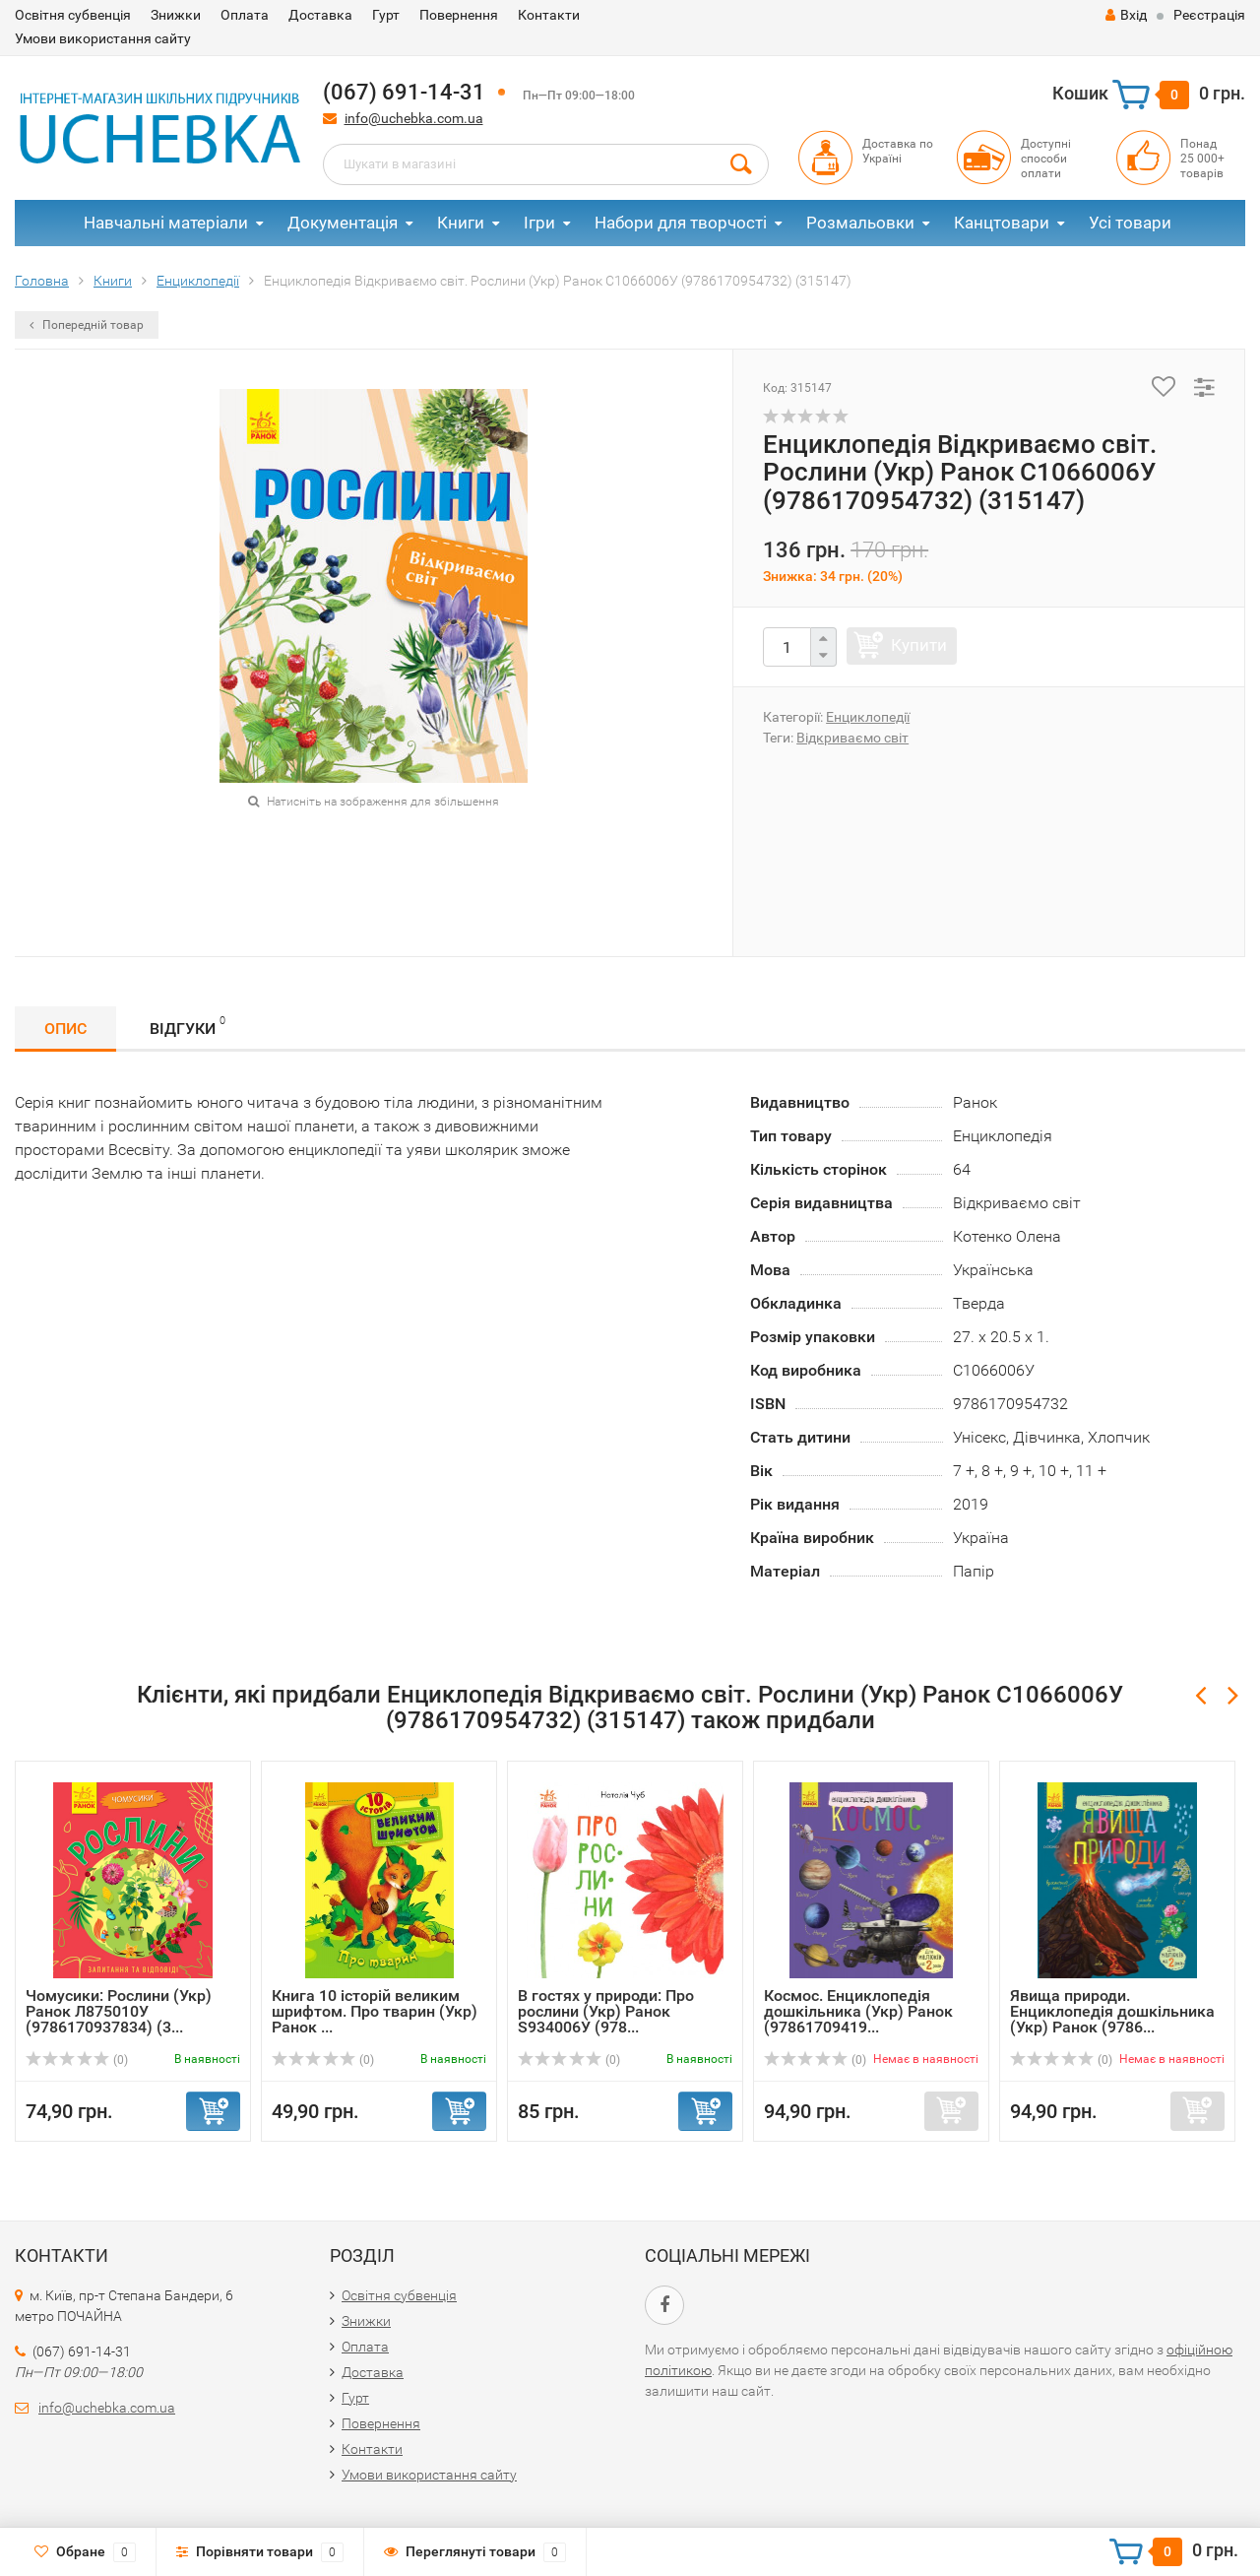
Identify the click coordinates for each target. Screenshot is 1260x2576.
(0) (77, 2060)
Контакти (549, 15)
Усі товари (1130, 222)
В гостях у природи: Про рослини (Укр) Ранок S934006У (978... (606, 2011)
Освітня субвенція (73, 15)
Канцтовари (1001, 222)
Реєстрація (1209, 15)
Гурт (386, 15)
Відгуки (187, 1025)
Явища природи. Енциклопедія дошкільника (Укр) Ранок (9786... (1112, 2011)
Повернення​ (458, 15)
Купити (919, 645)
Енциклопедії (868, 717)
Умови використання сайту (103, 38)
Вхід (1126, 15)
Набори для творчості (681, 222)
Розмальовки (860, 222)
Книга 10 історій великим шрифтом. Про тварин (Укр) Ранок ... (374, 2011)
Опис (65, 1028)
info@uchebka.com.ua (414, 118)
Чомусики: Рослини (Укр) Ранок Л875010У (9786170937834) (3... (119, 2011)
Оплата (244, 15)
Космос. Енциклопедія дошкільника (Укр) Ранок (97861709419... (858, 2011)
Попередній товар (87, 325)
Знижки (176, 15)
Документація (342, 222)
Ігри (539, 222)
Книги (460, 222)
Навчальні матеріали (166, 222)
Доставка (320, 15)
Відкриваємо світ (852, 737)
